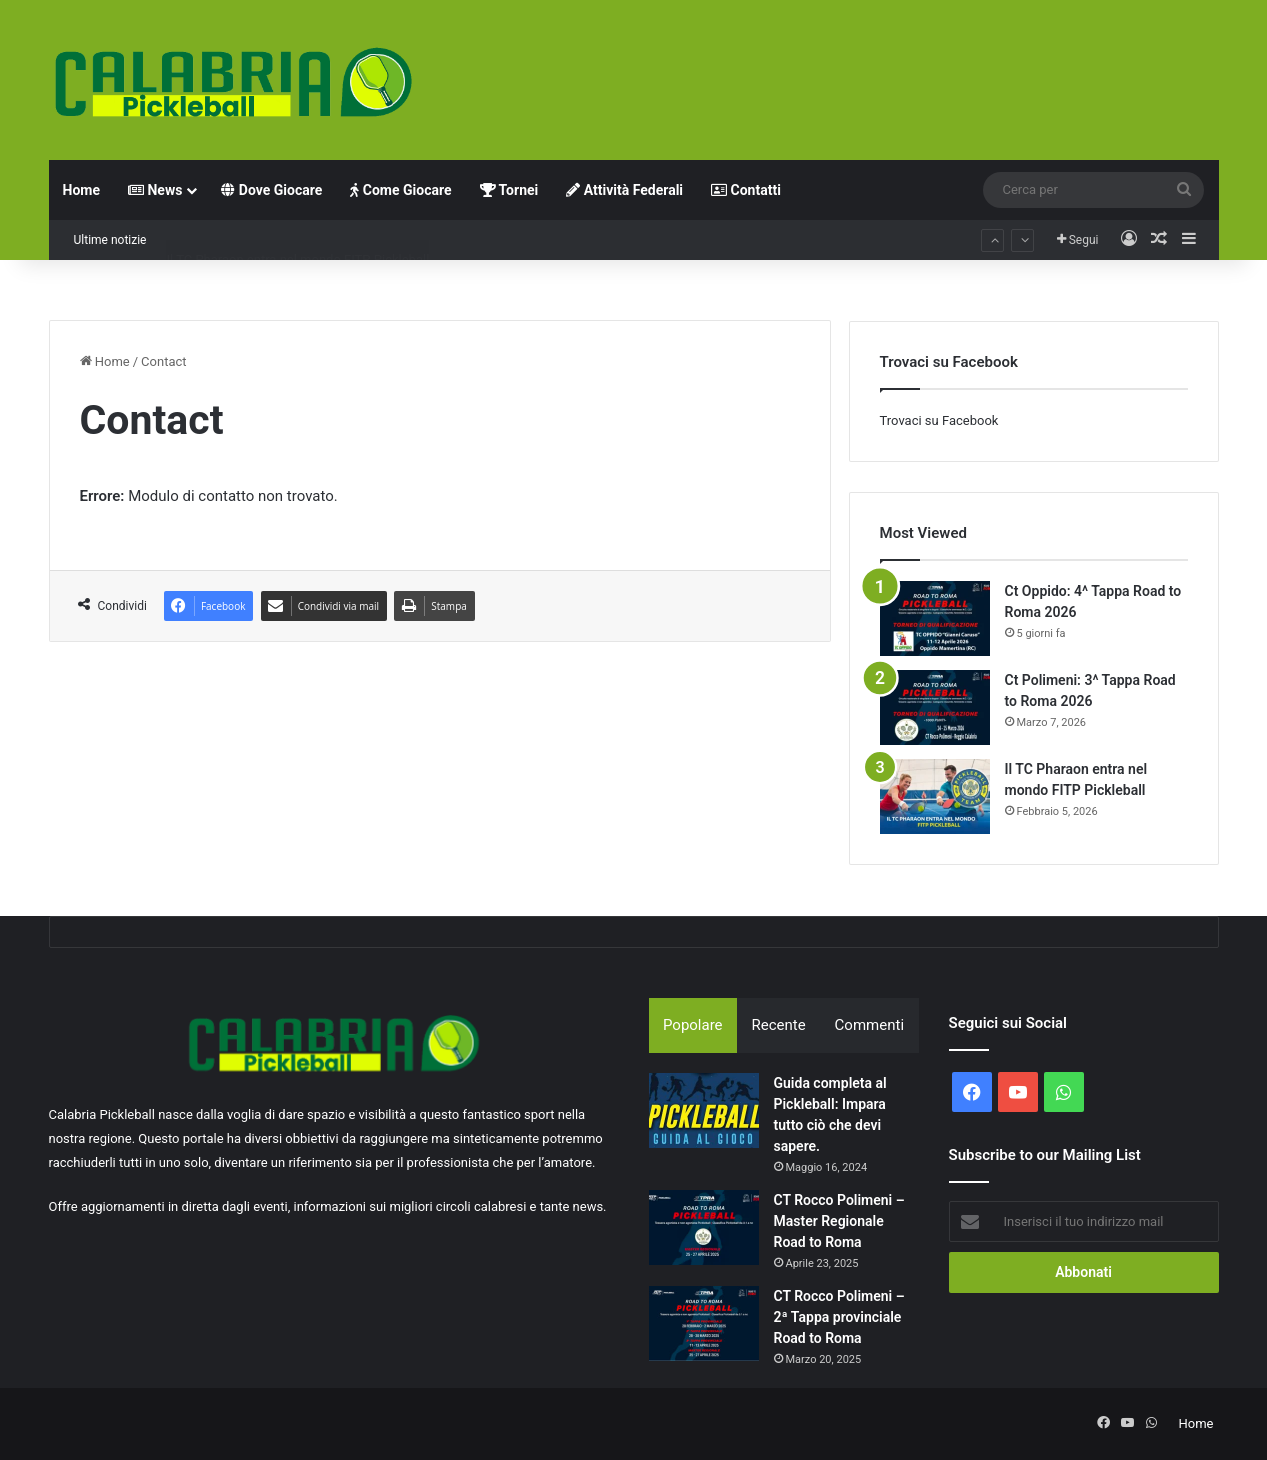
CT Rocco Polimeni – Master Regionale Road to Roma (839, 1221)
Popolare (693, 1025)
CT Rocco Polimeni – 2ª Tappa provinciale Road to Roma (839, 1317)
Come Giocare (400, 190)
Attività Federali (624, 190)
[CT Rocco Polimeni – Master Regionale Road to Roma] (704, 1227)
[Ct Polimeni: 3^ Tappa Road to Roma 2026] (935, 707)
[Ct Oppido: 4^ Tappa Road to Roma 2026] (935, 618)
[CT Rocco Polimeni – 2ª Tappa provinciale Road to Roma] (704, 1323)
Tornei (509, 190)
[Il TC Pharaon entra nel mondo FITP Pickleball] (935, 796)
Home (81, 190)
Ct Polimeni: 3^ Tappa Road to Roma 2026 (287, 239)
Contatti (746, 190)
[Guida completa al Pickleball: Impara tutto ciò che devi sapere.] (704, 1110)
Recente (779, 1025)
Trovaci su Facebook (939, 420)
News (155, 190)
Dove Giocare (271, 190)
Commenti (869, 1025)
